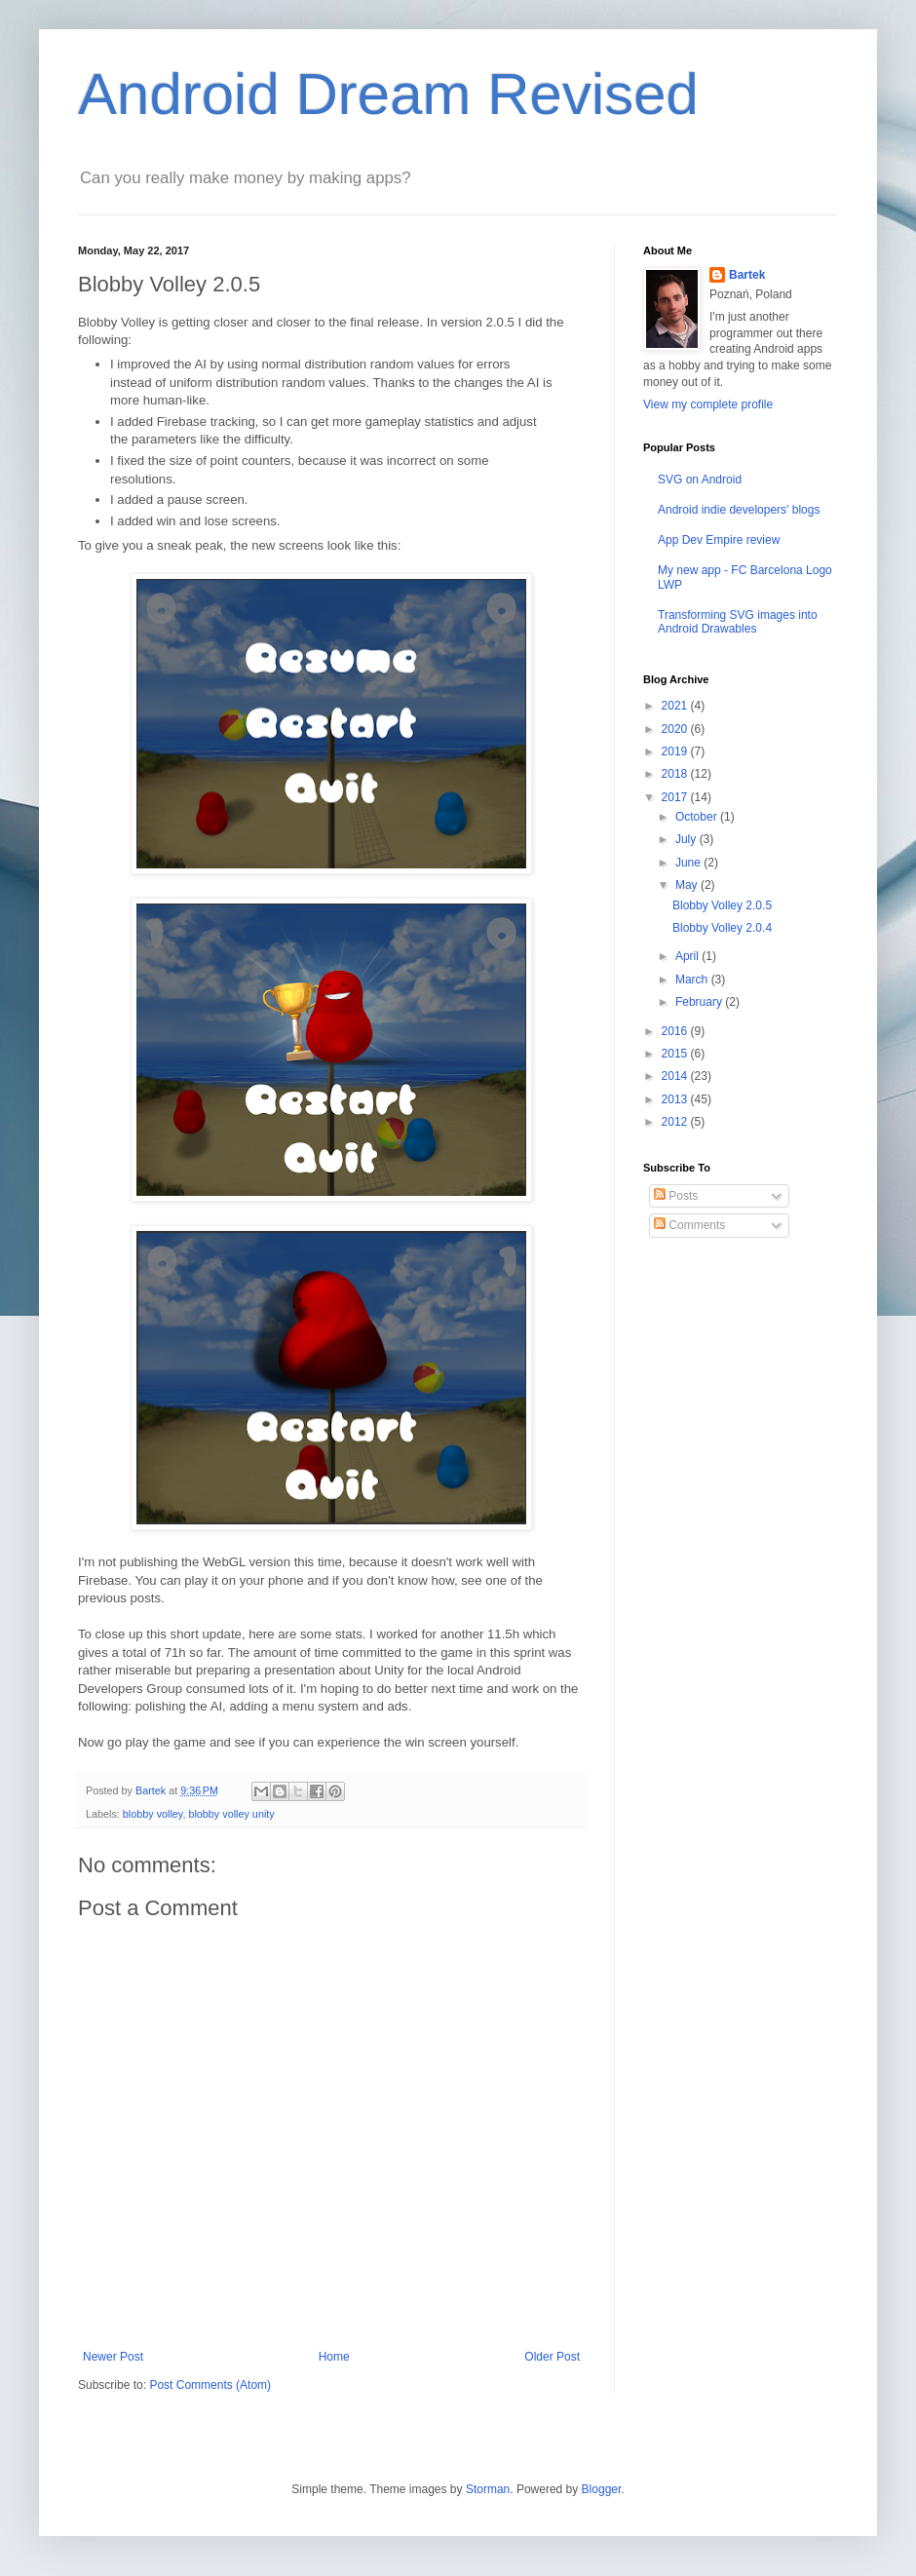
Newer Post (113, 2357)
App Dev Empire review (719, 540)
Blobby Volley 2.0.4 (722, 928)
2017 (676, 797)
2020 (676, 729)
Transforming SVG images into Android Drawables (738, 621)
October (697, 817)
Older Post (552, 2357)
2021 (676, 705)
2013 (676, 1099)
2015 (676, 1053)
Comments (689, 1225)
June (689, 862)
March (693, 979)
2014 (676, 1076)
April (688, 956)
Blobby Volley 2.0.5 (722, 905)
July (687, 839)
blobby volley (153, 1814)
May (688, 885)
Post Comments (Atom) (210, 2385)
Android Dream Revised (388, 94)
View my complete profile (708, 404)
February (700, 1002)
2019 (676, 751)
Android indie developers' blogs (739, 510)
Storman (488, 2489)
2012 (676, 1122)
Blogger (602, 2489)
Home (334, 2357)
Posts (676, 1196)
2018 (676, 774)
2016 (676, 1031)
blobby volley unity (231, 1814)
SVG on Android (700, 479)
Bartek (747, 275)
